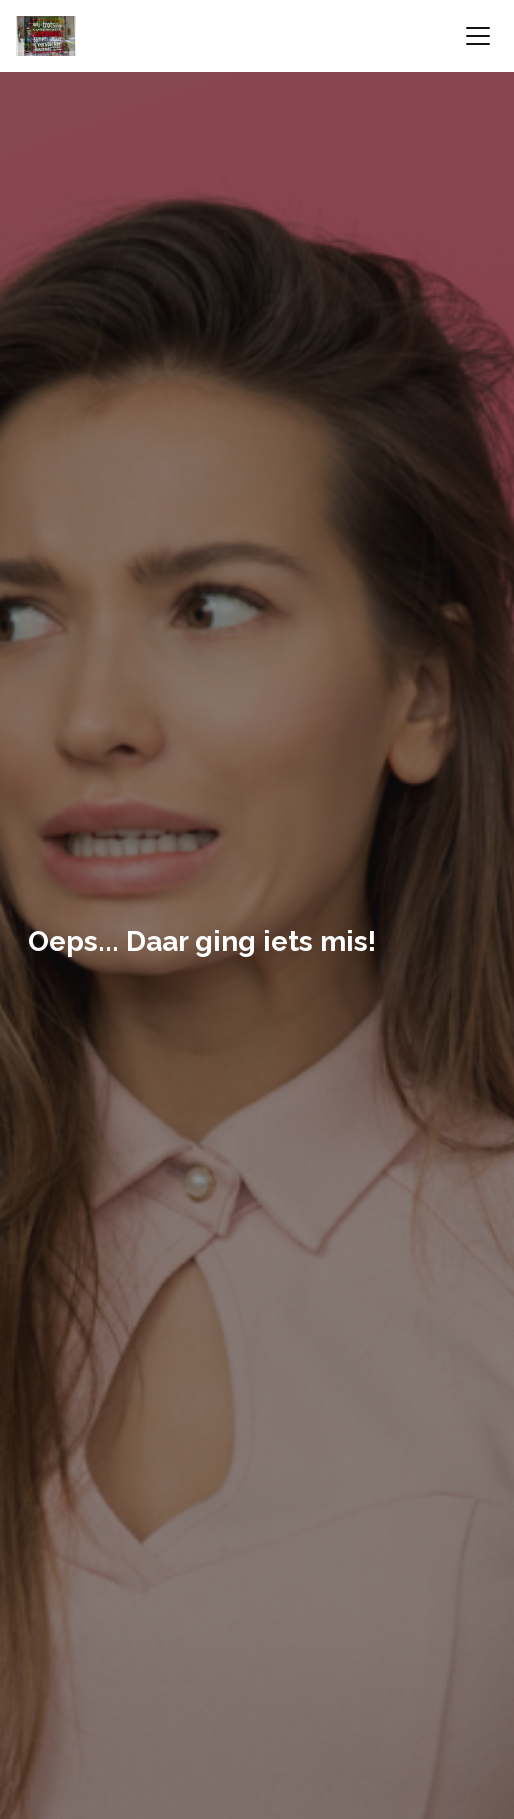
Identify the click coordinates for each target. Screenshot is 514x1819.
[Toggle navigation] (478, 36)
